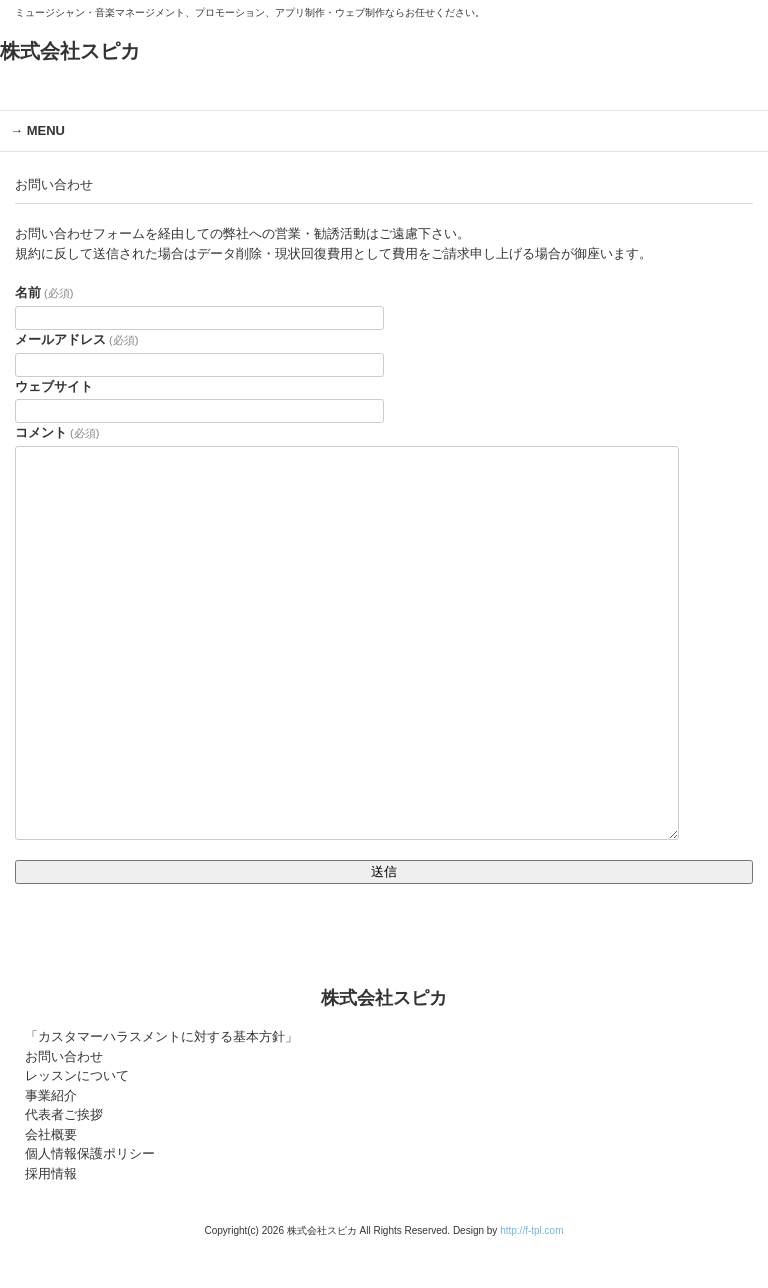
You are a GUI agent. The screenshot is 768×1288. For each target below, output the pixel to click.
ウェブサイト (54, 386)
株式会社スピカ (70, 51)
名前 (44, 292)
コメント (57, 432)
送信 (384, 871)
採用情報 (51, 1173)
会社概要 (51, 1134)
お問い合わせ (64, 1056)
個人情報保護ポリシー (90, 1153)
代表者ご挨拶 (64, 1114)
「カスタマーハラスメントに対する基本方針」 (161, 1036)
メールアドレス (76, 339)
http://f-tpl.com (531, 1230)
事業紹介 (51, 1095)
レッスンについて (77, 1075)
